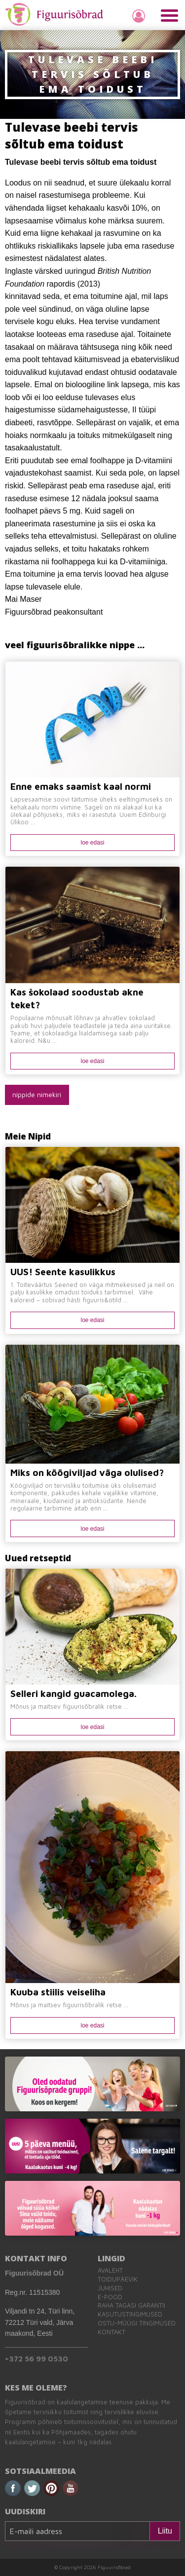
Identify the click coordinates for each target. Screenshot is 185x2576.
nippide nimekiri (36, 1094)
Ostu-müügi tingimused (137, 2323)
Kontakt (111, 2332)
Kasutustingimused (130, 2314)
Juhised (110, 2288)
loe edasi (92, 842)
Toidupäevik (118, 2279)
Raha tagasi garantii (131, 2305)
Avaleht (110, 2270)
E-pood (110, 2297)
